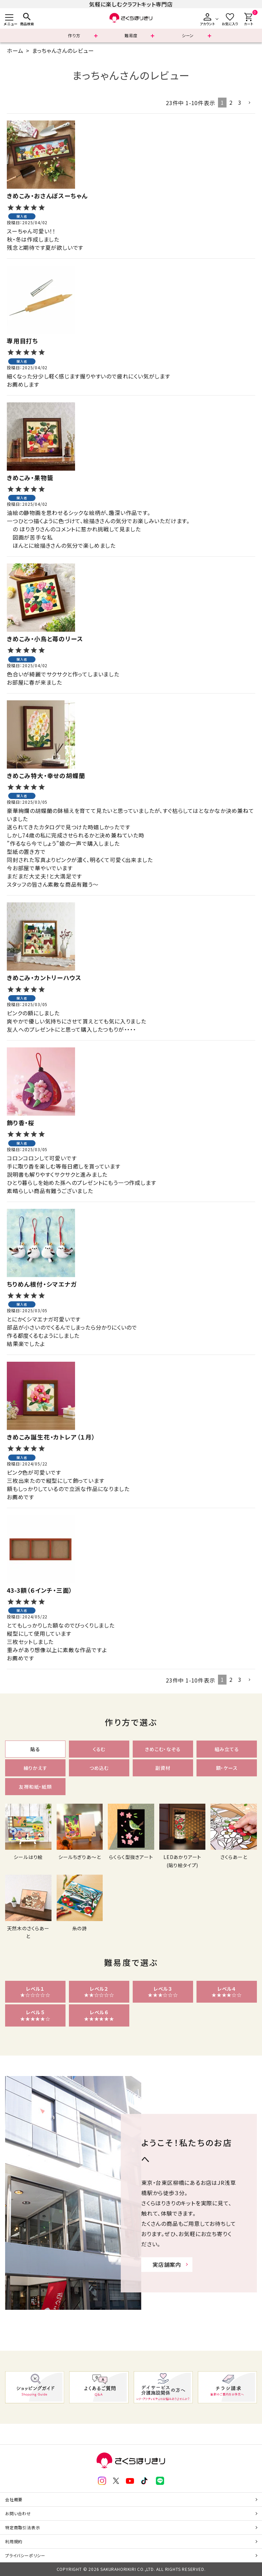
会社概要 (14, 2499)
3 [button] (240, 102)
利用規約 (14, 2541)
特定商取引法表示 (22, 2527)
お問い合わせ (18, 2513)
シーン (188, 35)
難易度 (131, 35)
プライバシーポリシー (25, 2555)
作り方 (74, 35)
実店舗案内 (166, 2264)
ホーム (15, 50)
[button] (249, 103)
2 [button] (231, 102)
